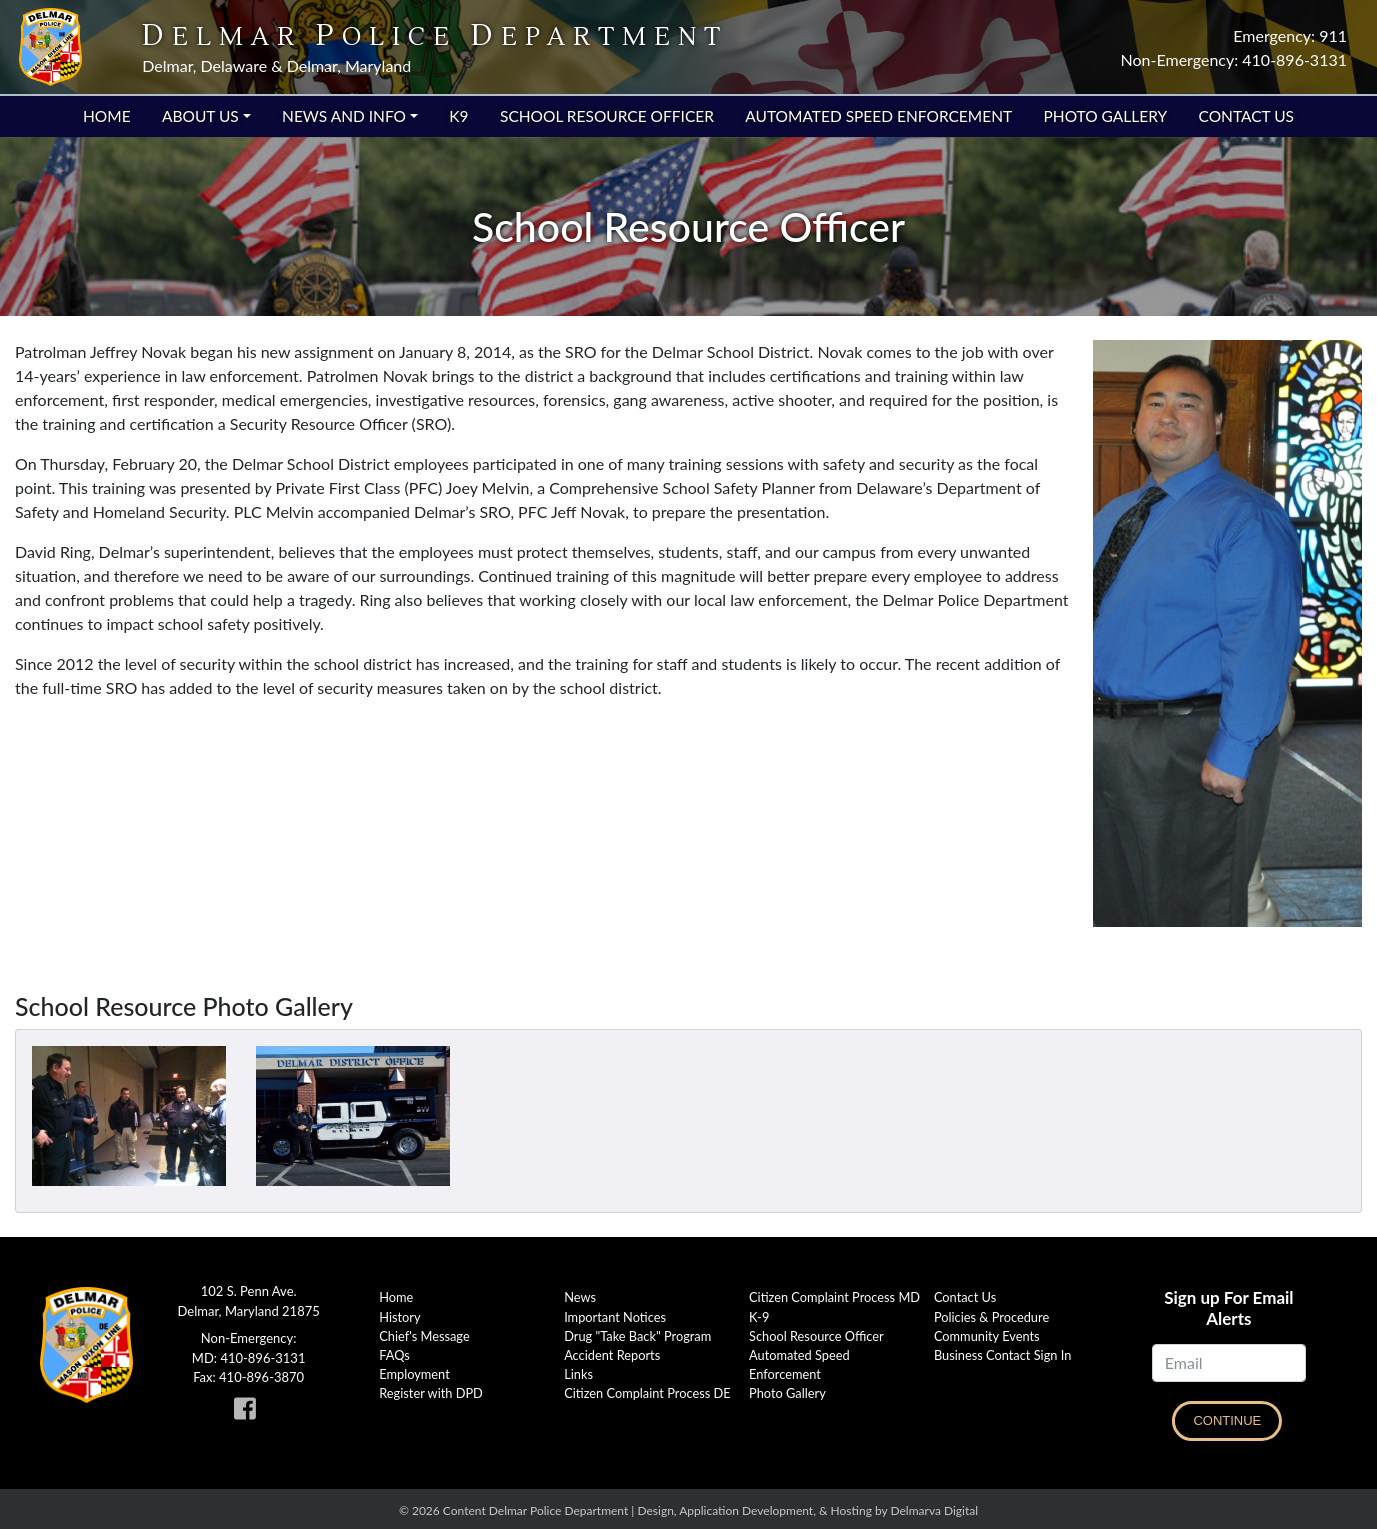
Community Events (987, 1336)
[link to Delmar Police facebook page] (249, 1413)
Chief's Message (424, 1336)
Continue (1227, 1420)
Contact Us (1246, 116)
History (399, 1317)
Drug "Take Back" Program (637, 1336)
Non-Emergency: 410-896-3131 (1234, 59)
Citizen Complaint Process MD (834, 1297)
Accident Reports (612, 1355)
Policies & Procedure (991, 1317)
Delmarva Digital (934, 1510)
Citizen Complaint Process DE (647, 1393)
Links (578, 1374)
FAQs (394, 1355)
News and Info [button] (344, 116)
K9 (458, 116)
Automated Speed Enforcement (878, 116)
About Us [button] (200, 116)
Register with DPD (431, 1393)
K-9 (759, 1317)
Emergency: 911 (1290, 35)
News (580, 1297)
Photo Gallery (1106, 116)
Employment (414, 1374)
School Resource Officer (607, 116)
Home (107, 116)
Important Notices (615, 1317)
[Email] (1229, 1363)
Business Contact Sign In (1002, 1355)
